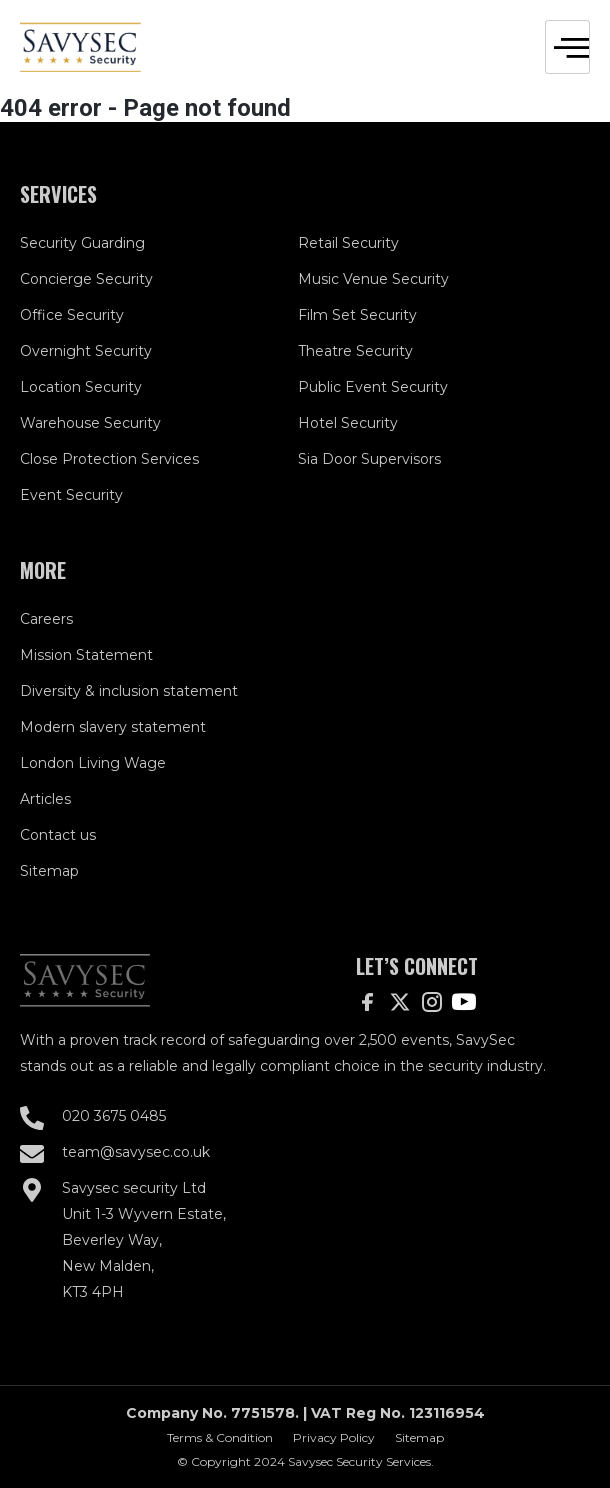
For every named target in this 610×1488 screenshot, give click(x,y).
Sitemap (419, 1437)
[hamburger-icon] (567, 47)
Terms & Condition (220, 1437)
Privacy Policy (334, 1437)
